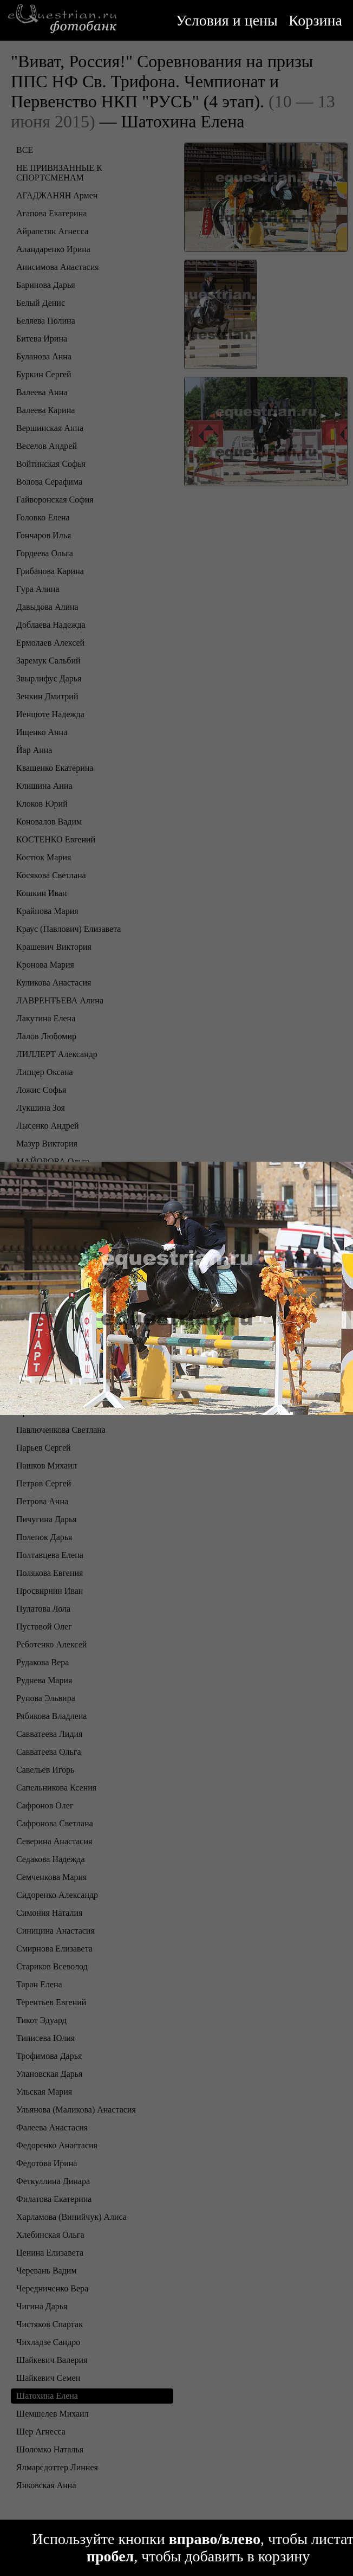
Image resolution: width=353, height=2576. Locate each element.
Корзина (315, 20)
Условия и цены (227, 20)
